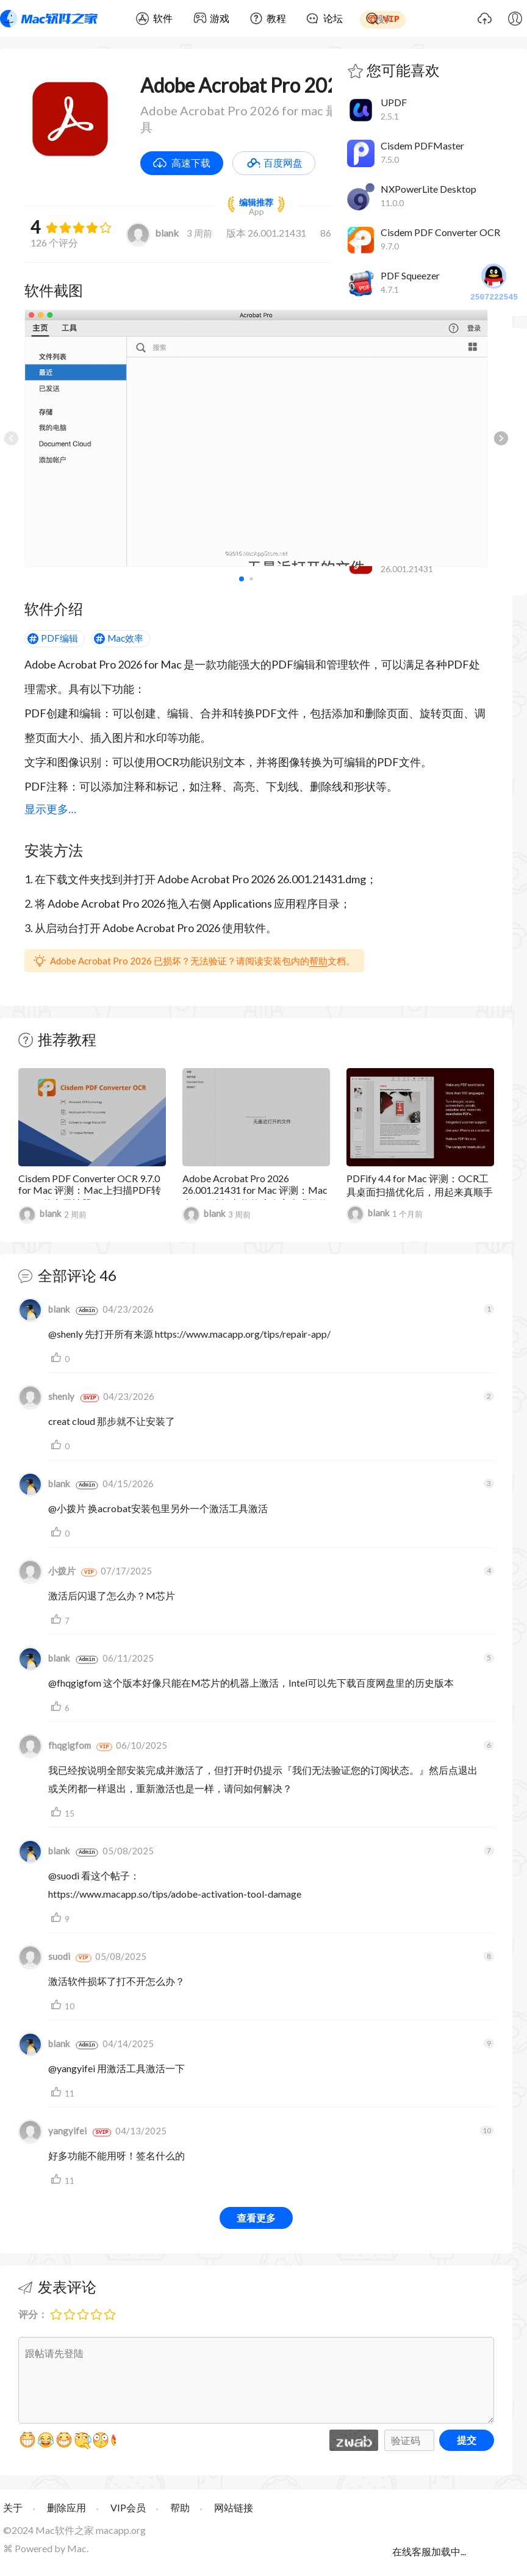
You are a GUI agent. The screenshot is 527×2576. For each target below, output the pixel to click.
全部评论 (67, 1275)
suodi (44, 1956)
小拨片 (47, 1570)
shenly (46, 1396)
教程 (276, 18)
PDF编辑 (59, 638)
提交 (466, 2439)
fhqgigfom (54, 1745)
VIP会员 (128, 2507)
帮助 (318, 960)
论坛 (333, 18)
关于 (13, 2507)
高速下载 (190, 162)
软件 (163, 18)
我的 (515, 18)
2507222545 (494, 283)
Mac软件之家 (49, 18)
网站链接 (233, 2507)
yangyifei (52, 2130)
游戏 (219, 18)
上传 (484, 18)
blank (152, 233)
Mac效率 (125, 638)
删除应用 (66, 2507)
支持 (58, 1358)
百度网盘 (283, 162)
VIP (391, 18)
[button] (501, 438)
